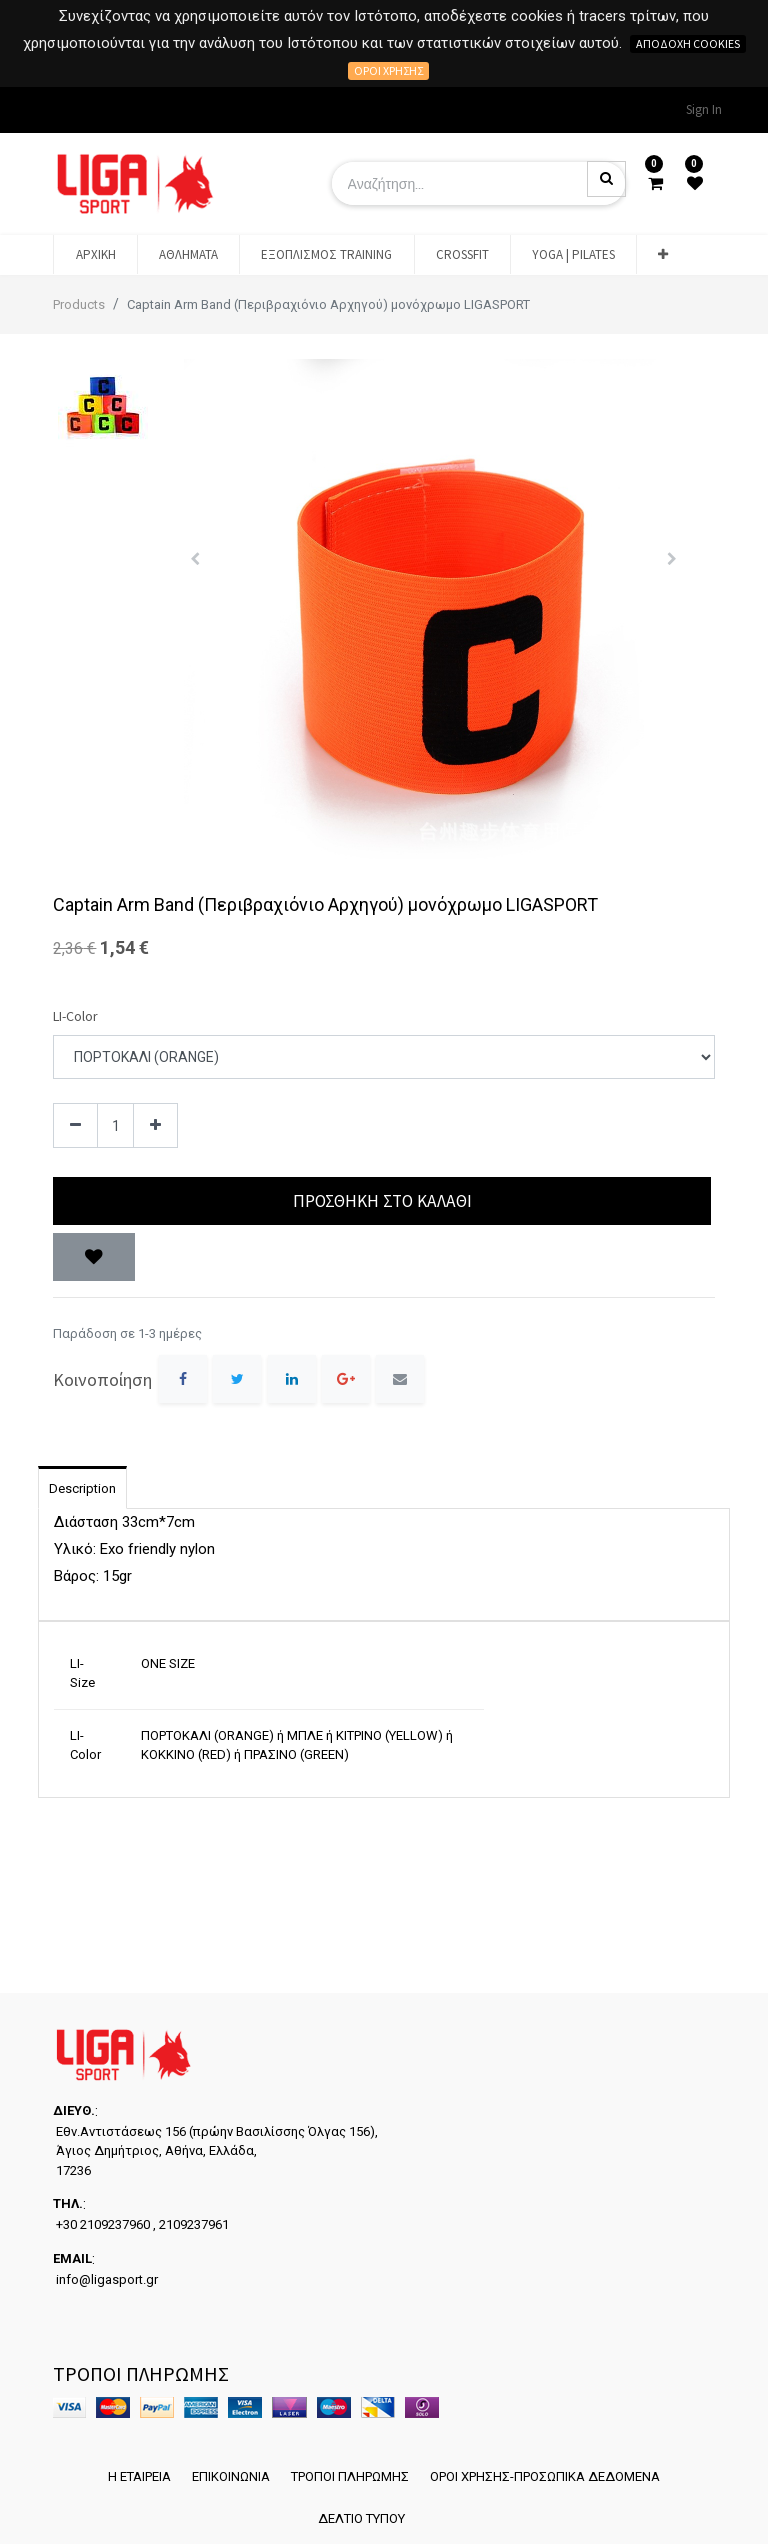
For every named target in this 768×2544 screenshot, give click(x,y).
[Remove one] (75, 1125)
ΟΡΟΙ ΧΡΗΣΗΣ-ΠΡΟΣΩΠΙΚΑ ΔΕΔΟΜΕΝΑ (556, 2468)
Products (79, 304)
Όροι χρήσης (388, 70)
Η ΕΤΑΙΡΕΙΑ (129, 2468)
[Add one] (155, 1125)
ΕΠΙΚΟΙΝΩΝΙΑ (228, 2468)
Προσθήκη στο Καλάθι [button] (382, 1201)
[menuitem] (95, 255)
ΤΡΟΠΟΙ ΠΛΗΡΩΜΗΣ (354, 2468)
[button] (663, 255)
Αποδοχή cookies (688, 43)
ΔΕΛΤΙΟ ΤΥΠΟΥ (358, 2516)
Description (82, 1488)
